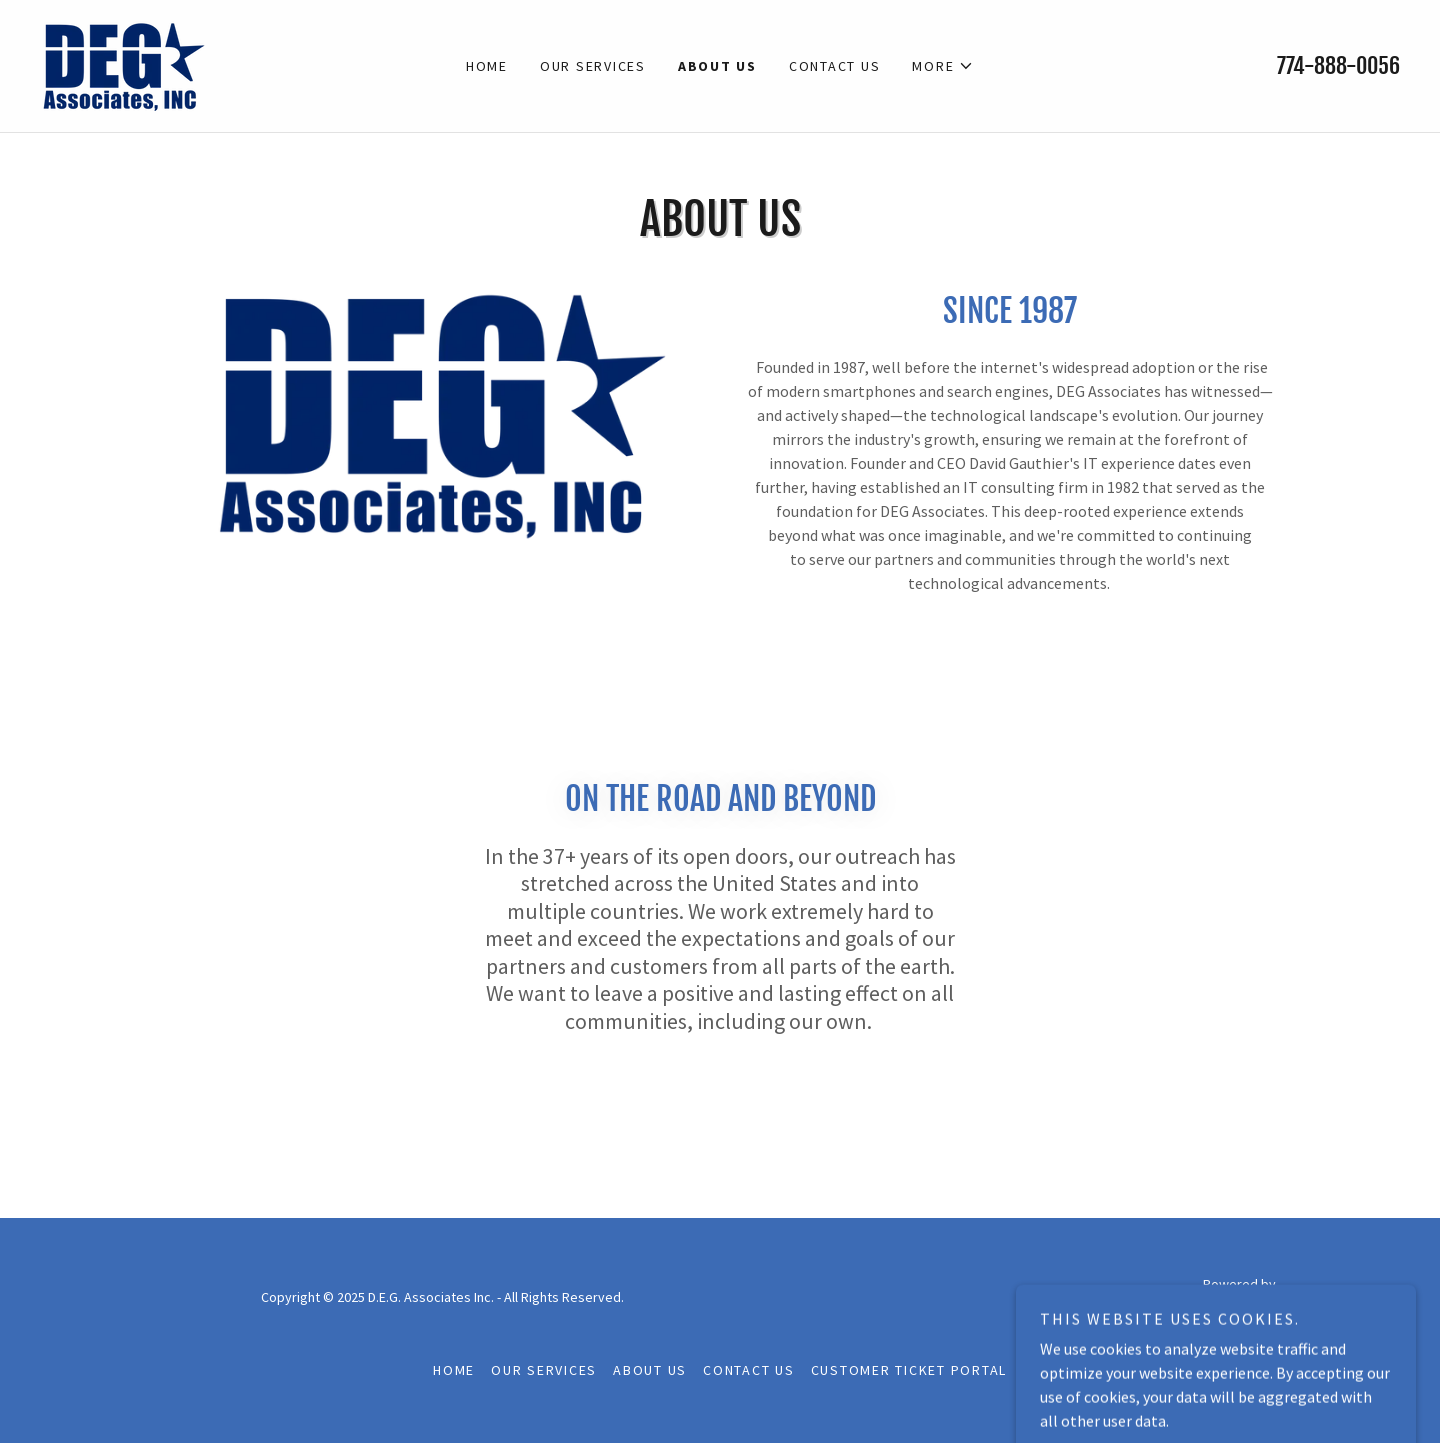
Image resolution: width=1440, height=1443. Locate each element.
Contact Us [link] (835, 66)
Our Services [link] (593, 66)
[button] (943, 66)
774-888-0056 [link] (1338, 65)
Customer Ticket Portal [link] (909, 1370)
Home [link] (487, 66)
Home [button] (454, 1370)
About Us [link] (717, 66)
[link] (123, 64)
